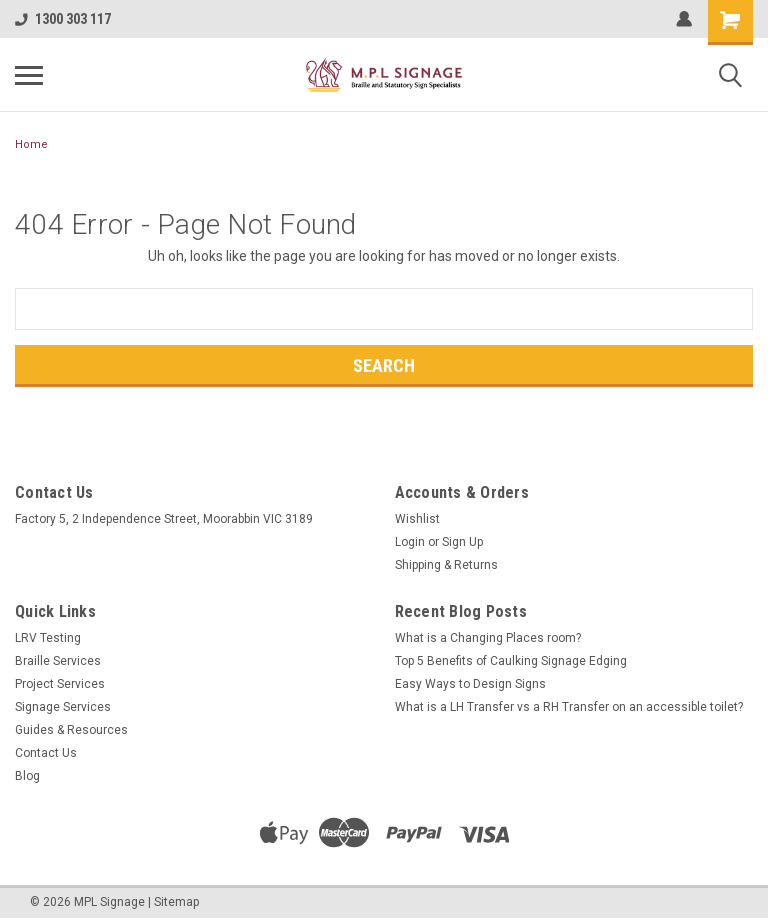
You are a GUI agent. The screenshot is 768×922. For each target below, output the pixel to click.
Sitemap (176, 902)
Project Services (60, 684)
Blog (27, 776)
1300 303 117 (63, 19)
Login (410, 542)
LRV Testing (48, 638)
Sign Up (462, 542)
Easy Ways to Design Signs (470, 684)
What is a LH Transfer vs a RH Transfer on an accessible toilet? (569, 707)
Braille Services (58, 661)
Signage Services (63, 707)
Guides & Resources (71, 730)
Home (31, 144)
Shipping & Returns (446, 565)
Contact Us (46, 753)
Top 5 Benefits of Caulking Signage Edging (511, 661)
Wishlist (417, 519)
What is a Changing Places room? (488, 638)
